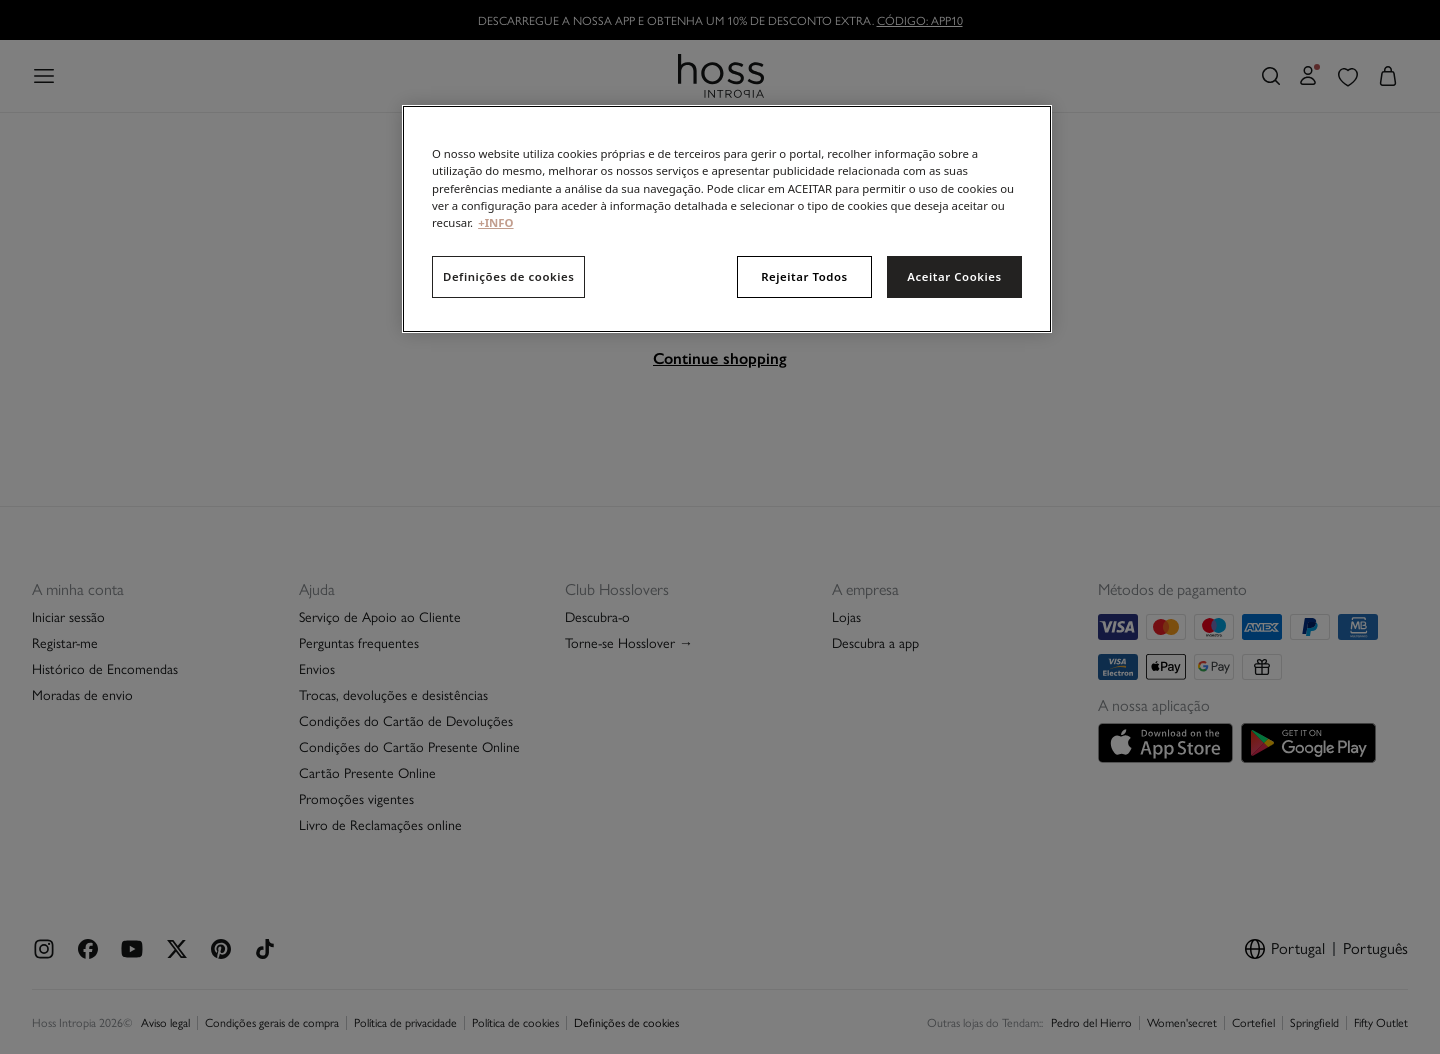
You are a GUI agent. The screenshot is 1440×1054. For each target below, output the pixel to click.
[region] (727, 218)
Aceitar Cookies (954, 276)
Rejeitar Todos (804, 276)
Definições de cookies (508, 276)
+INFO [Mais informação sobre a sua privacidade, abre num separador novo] (495, 222)
